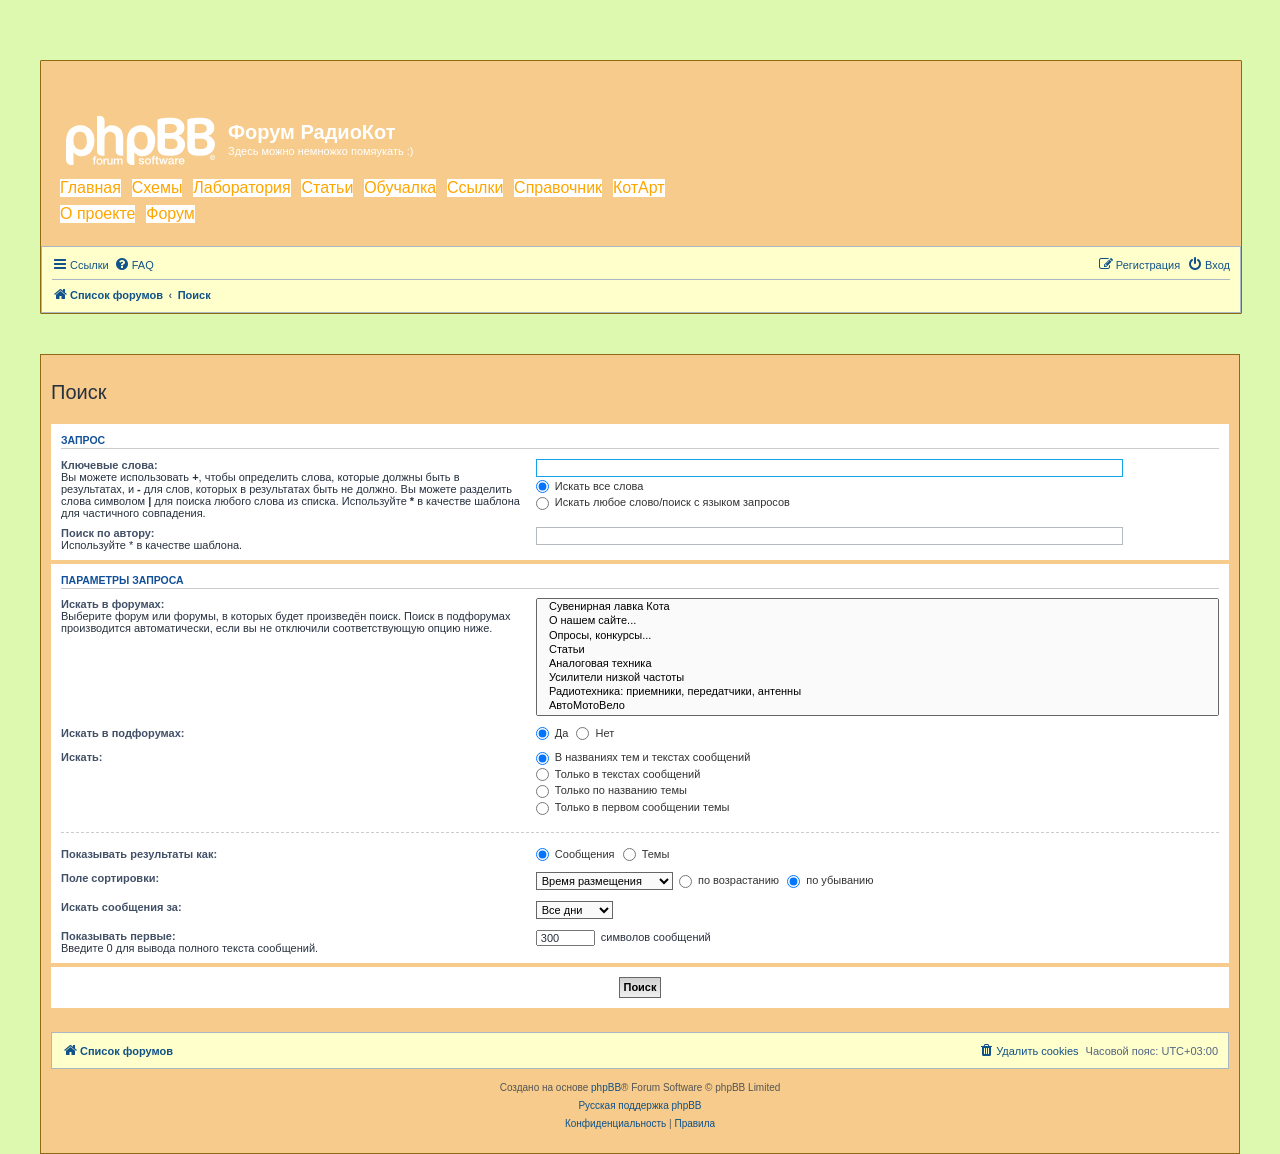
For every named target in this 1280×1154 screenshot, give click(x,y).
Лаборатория (241, 187)
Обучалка (400, 187)
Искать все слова (590, 486)
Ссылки (475, 187)
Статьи (327, 187)
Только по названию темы (611, 790)
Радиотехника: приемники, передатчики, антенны (877, 692)
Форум (170, 213)
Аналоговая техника (877, 664)
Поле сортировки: (110, 878)
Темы (646, 854)
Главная (90, 187)
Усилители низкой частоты (877, 678)
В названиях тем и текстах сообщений (643, 757)
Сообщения (575, 854)
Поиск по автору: (107, 533)
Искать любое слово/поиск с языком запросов (663, 502)
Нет (595, 733)
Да (552, 733)
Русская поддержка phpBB (639, 1105)
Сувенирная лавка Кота (877, 607)
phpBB (606, 1087)
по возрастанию (729, 880)
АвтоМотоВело (877, 706)
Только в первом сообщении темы (633, 807)
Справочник (558, 187)
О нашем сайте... (877, 621)
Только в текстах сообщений (618, 774)
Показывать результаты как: (139, 854)
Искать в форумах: (112, 604)
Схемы (157, 187)
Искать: (81, 757)
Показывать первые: (118, 936)
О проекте (97, 213)
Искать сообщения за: (121, 907)
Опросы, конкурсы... (877, 636)
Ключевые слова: (109, 465)
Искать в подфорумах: (123, 733)
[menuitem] (134, 265)
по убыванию (830, 880)
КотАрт (639, 187)
